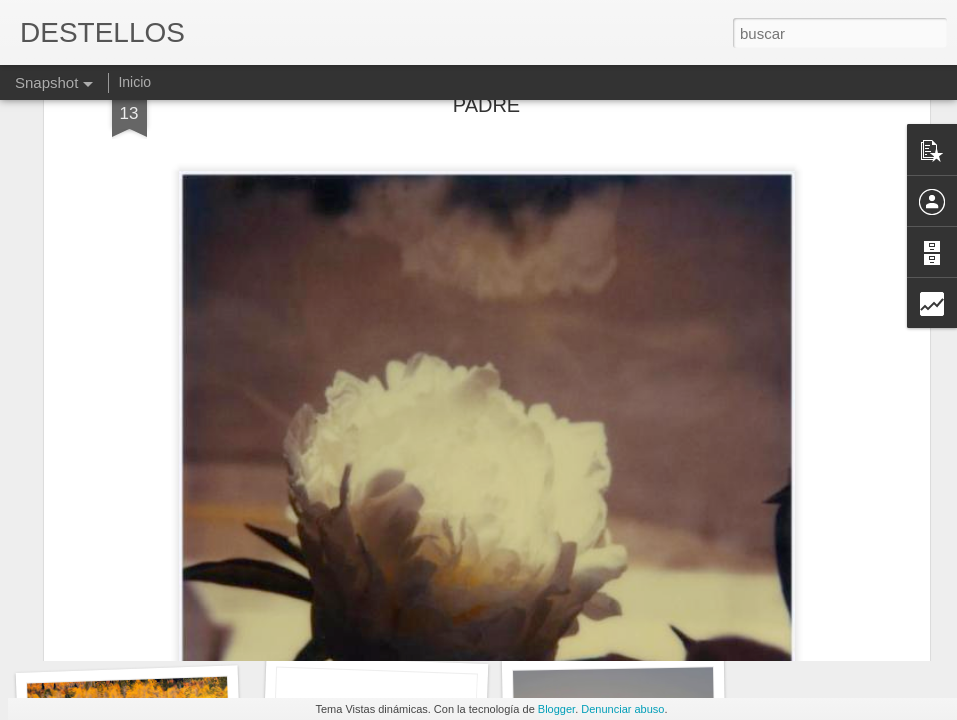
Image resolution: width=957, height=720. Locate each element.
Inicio (134, 82)
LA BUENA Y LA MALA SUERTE (404, 628)
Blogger (556, 709)
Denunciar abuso (622, 709)
